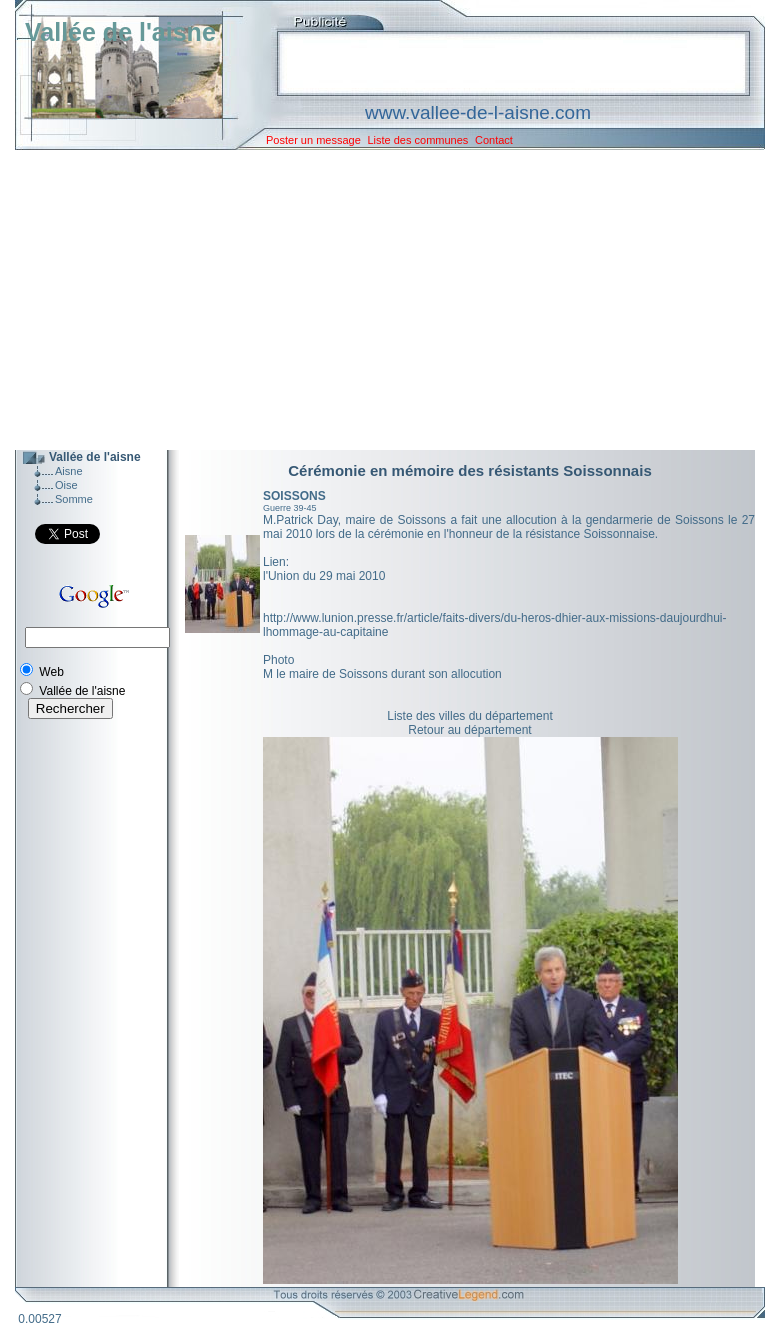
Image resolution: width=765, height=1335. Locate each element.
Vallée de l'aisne (120, 32)
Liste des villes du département (469, 716)
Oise (66, 485)
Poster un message (313, 140)
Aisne (69, 471)
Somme (74, 499)
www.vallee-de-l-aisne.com (478, 112)
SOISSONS (294, 496)
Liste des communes (417, 140)
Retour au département (469, 730)
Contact (494, 140)
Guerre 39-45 (290, 508)
